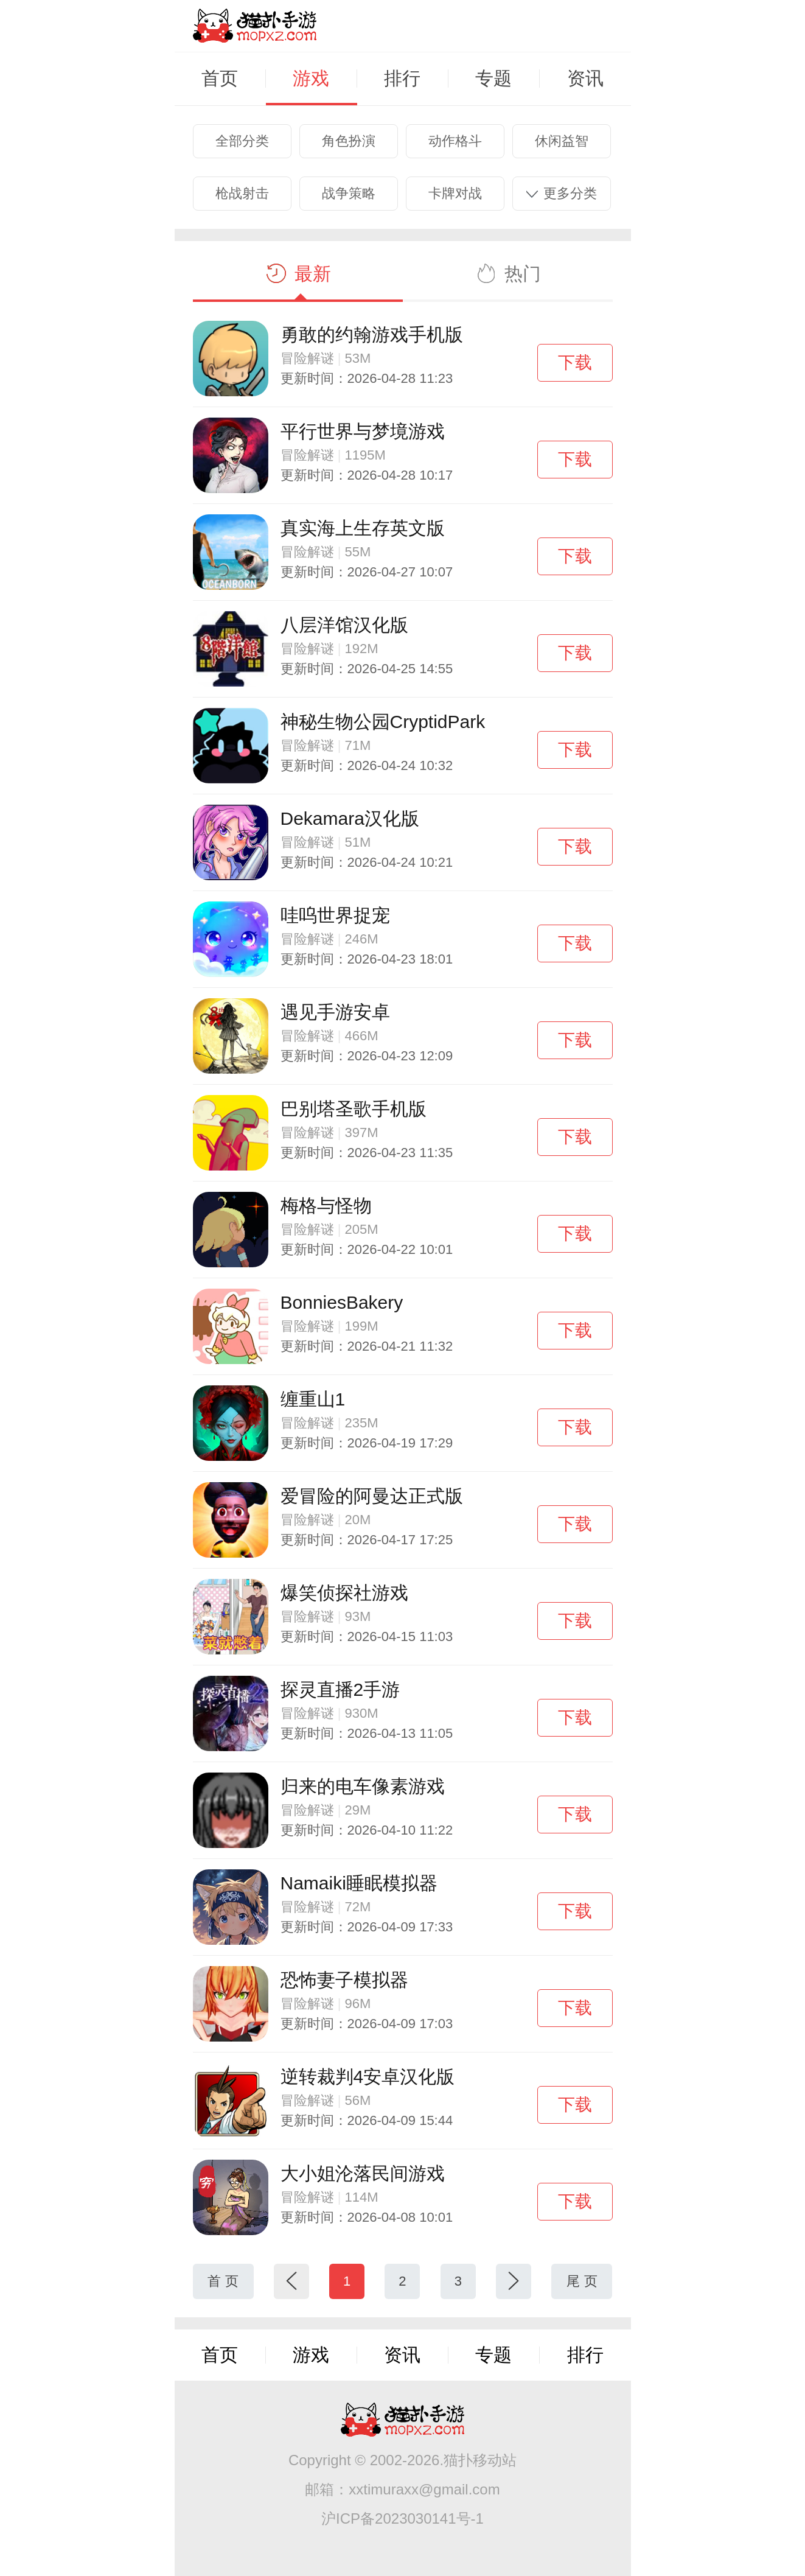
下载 (575, 362)
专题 (493, 78)
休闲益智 (561, 141)
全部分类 (242, 141)
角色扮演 (348, 141)
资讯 (585, 78)
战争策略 (348, 193)
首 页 (222, 2281)
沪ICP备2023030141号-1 (402, 2518)
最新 (297, 274)
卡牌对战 (455, 193)
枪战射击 (242, 193)
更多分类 (561, 193)
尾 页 (581, 2281)
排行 (402, 78)
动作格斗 (455, 141)
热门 (507, 274)
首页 (219, 78)
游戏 (311, 78)
